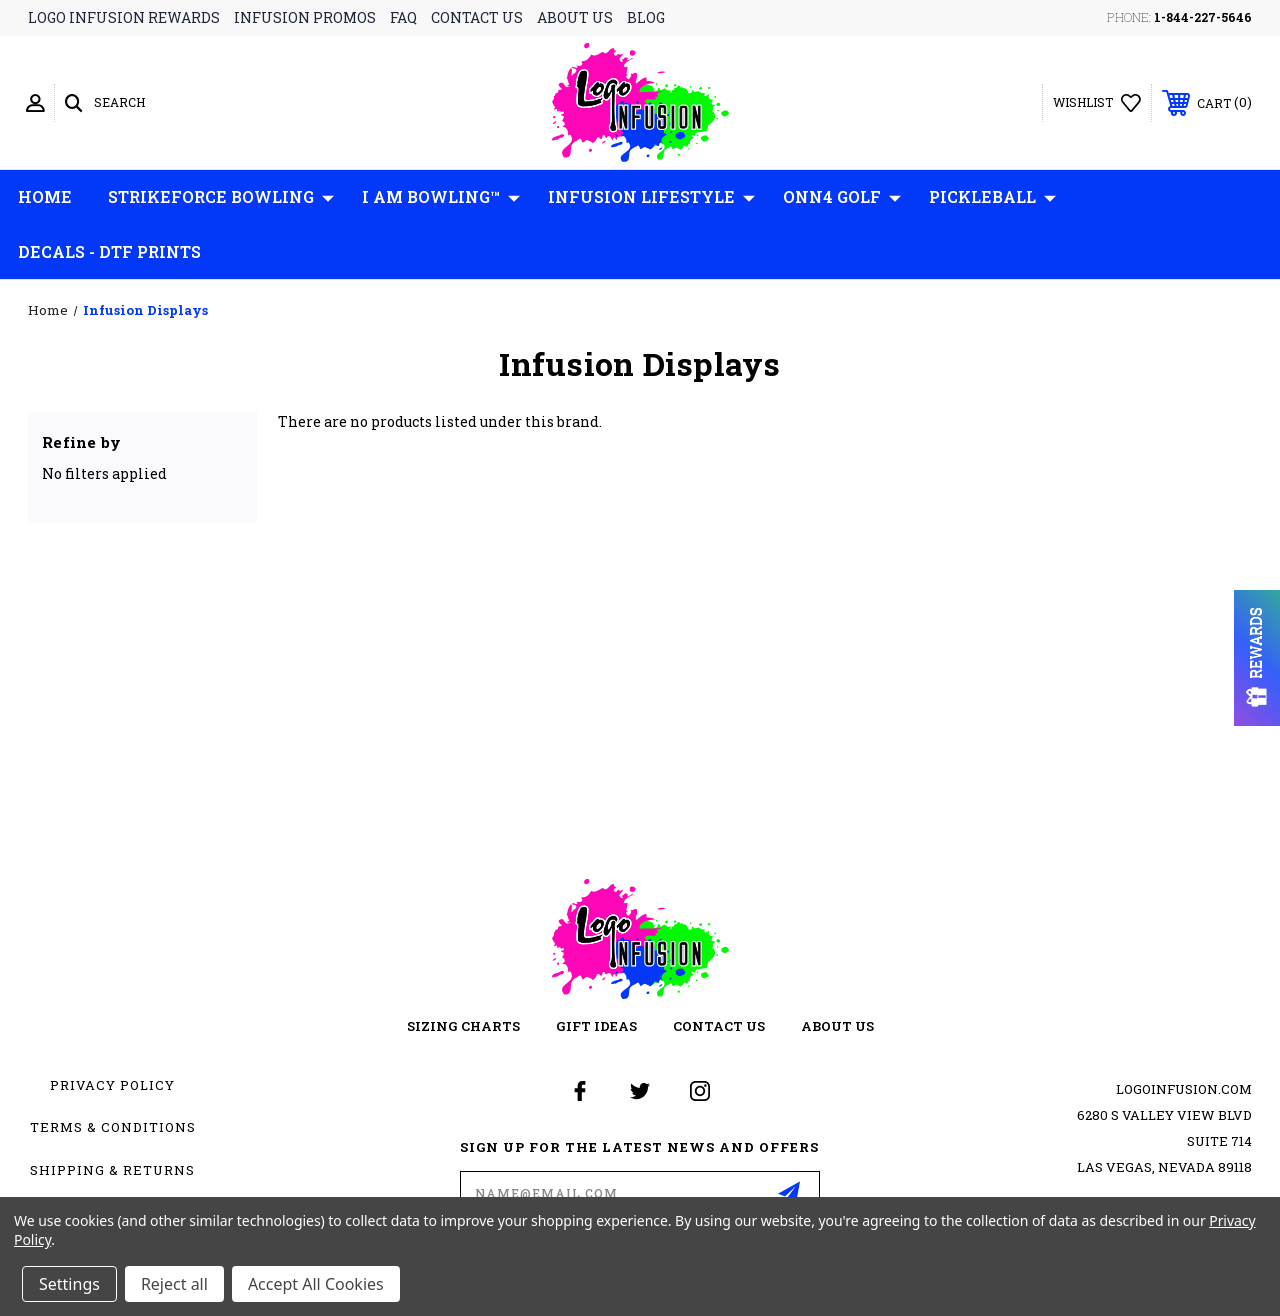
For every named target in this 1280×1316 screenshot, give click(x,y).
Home (45, 196)
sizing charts (463, 1026)
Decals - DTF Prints (109, 251)
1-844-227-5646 (1203, 17)
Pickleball (992, 197)
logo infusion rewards (124, 17)
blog (646, 17)
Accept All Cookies (316, 1284)
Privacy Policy (112, 1085)
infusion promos (305, 17)
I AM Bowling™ (441, 197)
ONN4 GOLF (842, 197)
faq (403, 17)
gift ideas (596, 1026)
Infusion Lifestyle (651, 197)
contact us (477, 17)
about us (575, 17)
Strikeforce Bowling (221, 197)
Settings (69, 1284)
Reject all (174, 1284)
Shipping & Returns (112, 1170)
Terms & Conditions (113, 1127)
